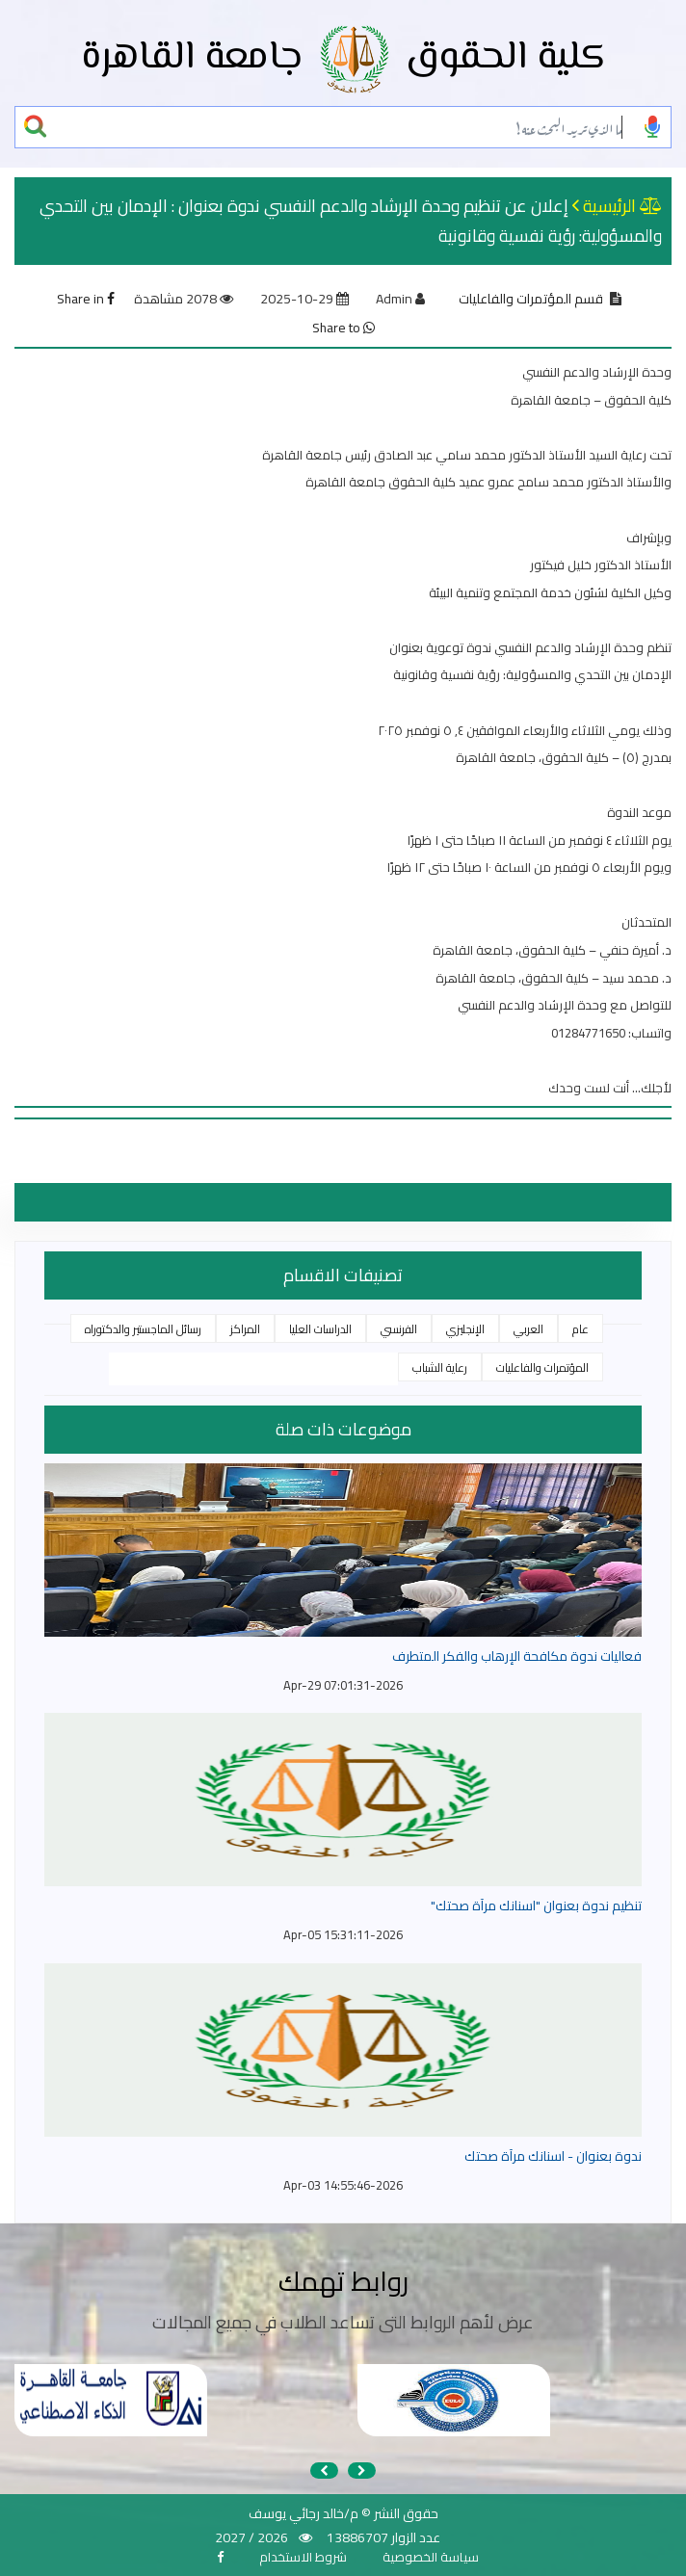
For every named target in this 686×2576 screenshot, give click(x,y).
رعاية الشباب (439, 1367)
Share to (343, 327)
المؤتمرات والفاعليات (542, 1367)
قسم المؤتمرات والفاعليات (531, 298)
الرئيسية (609, 206)
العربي (528, 1329)
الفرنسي (399, 1329)
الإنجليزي (465, 1329)
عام (580, 1329)
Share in (86, 298)
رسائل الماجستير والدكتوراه (143, 1329)
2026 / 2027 (251, 2537)
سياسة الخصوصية (431, 2556)
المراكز (245, 1329)
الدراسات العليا (320, 1329)
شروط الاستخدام (303, 2556)
